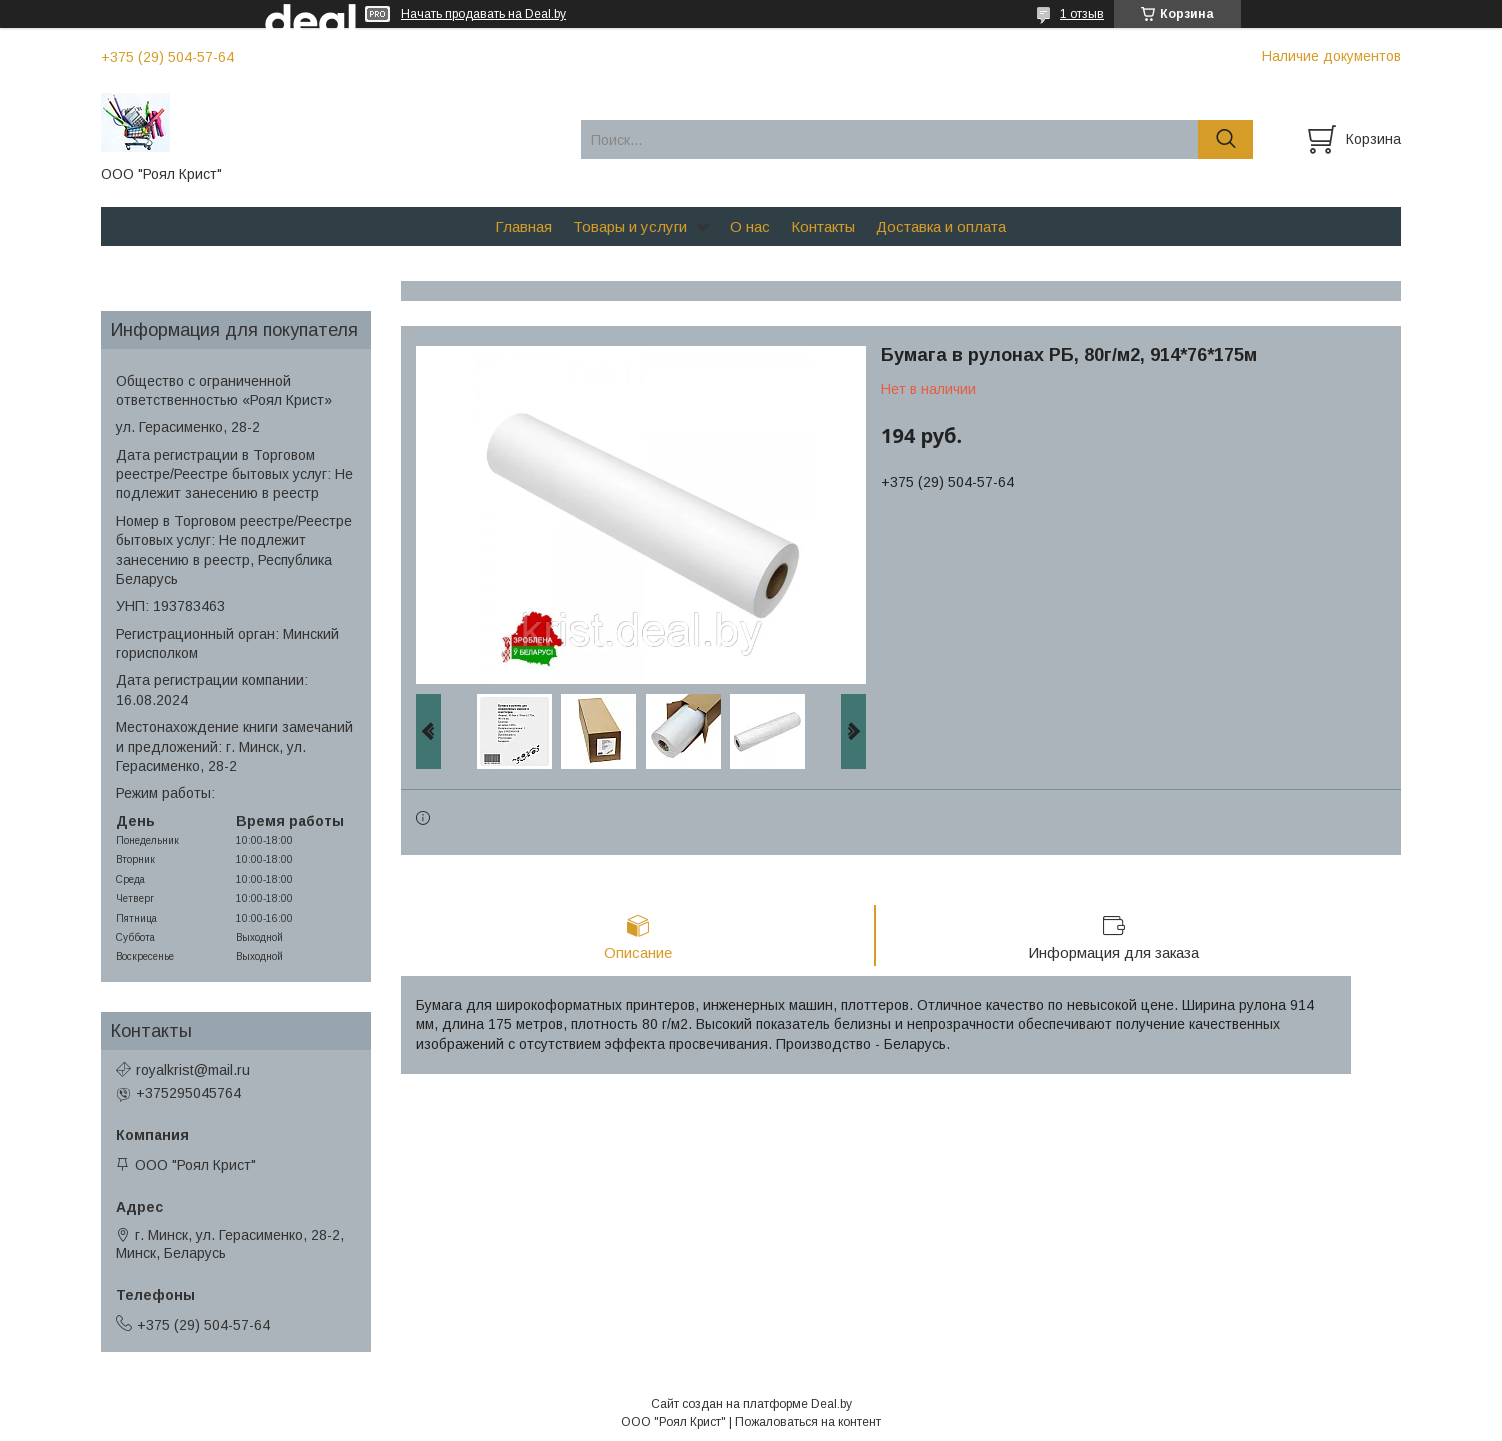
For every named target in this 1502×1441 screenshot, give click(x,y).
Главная (523, 226)
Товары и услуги (630, 226)
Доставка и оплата (941, 226)
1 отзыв (1082, 14)
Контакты (823, 226)
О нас (750, 226)
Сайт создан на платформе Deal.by (751, 1404)
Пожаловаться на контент (808, 1422)
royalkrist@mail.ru (193, 1070)
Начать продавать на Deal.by (483, 14)
